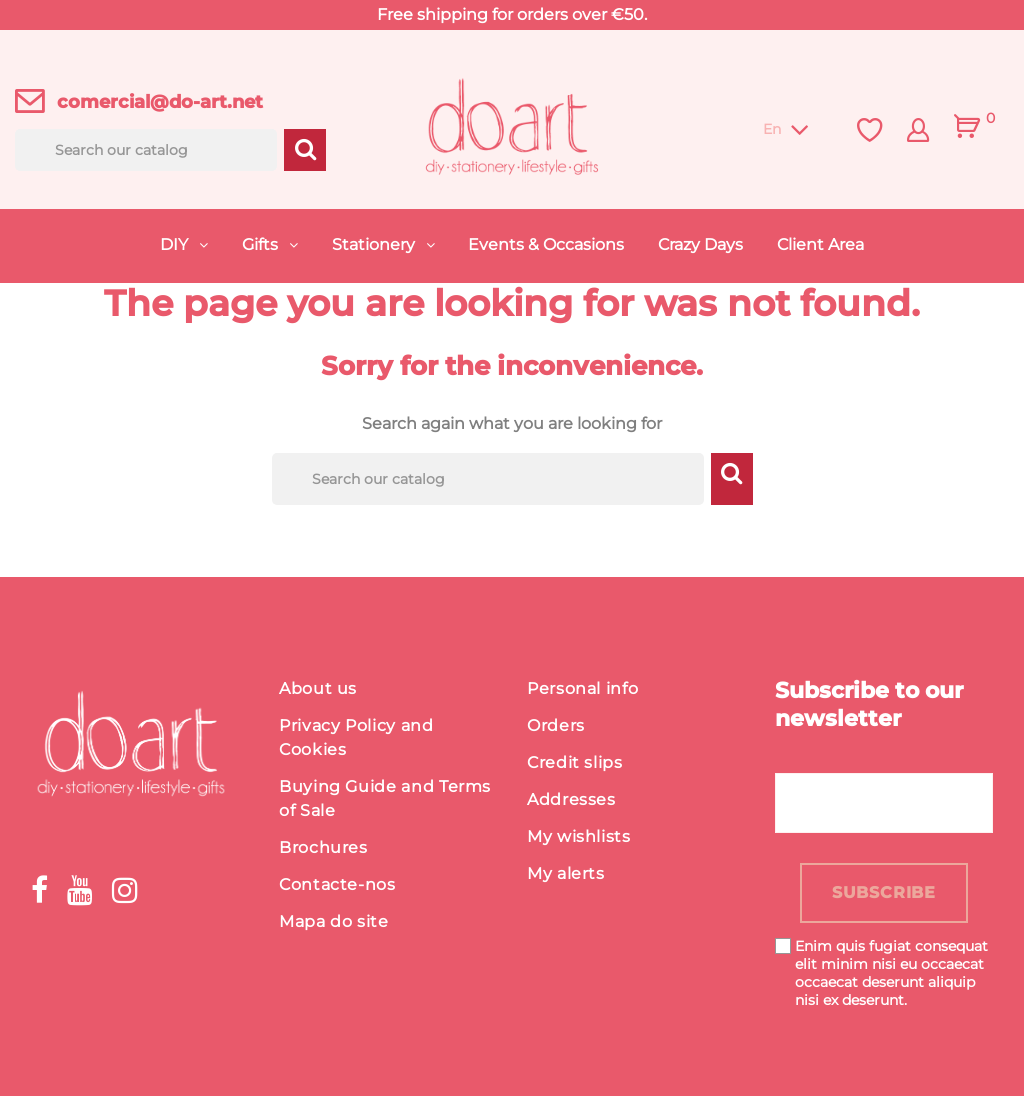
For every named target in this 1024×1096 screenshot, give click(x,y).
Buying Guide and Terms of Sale (385, 798)
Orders (556, 725)
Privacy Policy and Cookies (356, 737)
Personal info (582, 688)
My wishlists (579, 836)
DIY (176, 244)
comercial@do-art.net (160, 102)
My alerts (566, 873)
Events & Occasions (546, 244)
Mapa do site (334, 921)
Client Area (820, 244)
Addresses (571, 799)
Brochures (323, 847)
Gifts (262, 244)
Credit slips (575, 762)
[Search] (146, 150)
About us (318, 688)
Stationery (375, 244)
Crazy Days (700, 244)
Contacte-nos (337, 884)
